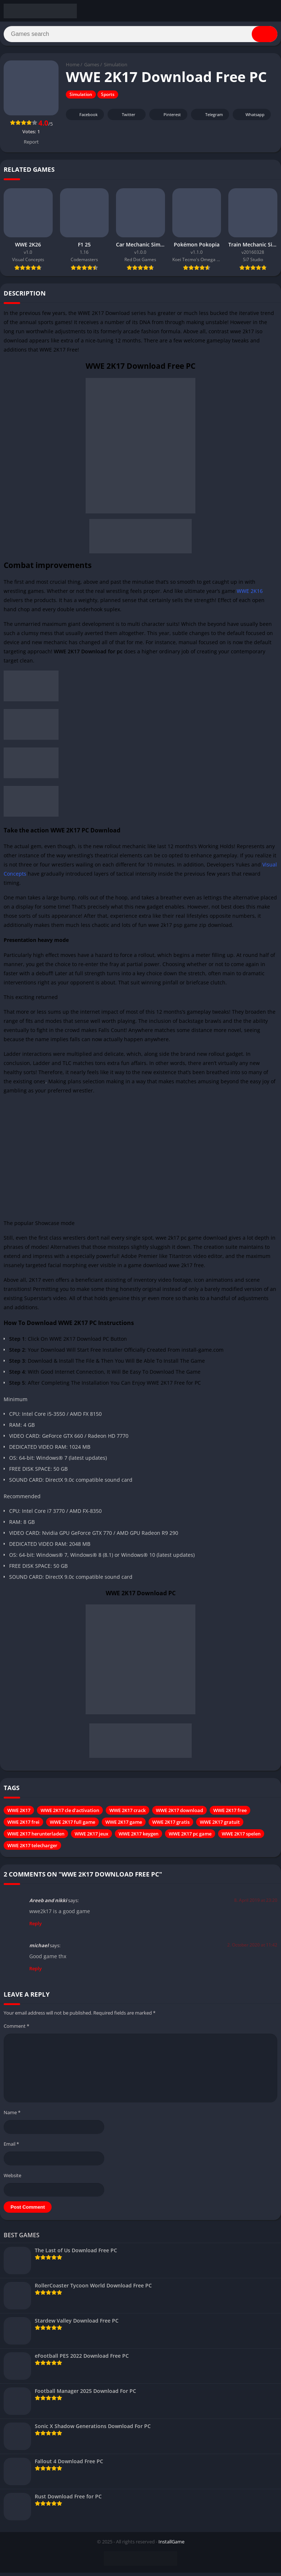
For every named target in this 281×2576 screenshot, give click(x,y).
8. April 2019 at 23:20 (255, 1903)
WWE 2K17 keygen (138, 1837)
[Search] (140, 35)
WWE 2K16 (250, 594)
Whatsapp (251, 117)
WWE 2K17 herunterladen (35, 1837)
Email (11, 2147)
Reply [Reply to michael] (35, 1971)
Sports (108, 97)
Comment (16, 2029)
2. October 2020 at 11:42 (252, 1948)
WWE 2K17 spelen (241, 1837)
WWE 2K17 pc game (190, 1837)
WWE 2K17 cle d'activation (70, 1813)
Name (12, 2115)
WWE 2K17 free (230, 1813)
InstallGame (171, 2545)
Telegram (209, 117)
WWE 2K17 (18, 1813)
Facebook (84, 117)
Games (91, 67)
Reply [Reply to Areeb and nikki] (35, 1926)
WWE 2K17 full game (72, 1825)
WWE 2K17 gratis (171, 1825)
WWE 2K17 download (179, 1813)
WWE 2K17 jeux (91, 1837)
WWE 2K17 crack (127, 1813)
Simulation (115, 67)
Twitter (123, 117)
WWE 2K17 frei (23, 1825)
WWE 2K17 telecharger (32, 1848)
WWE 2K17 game (123, 1825)
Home (72, 67)
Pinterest (167, 117)
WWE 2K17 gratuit (220, 1825)
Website (12, 2178)
